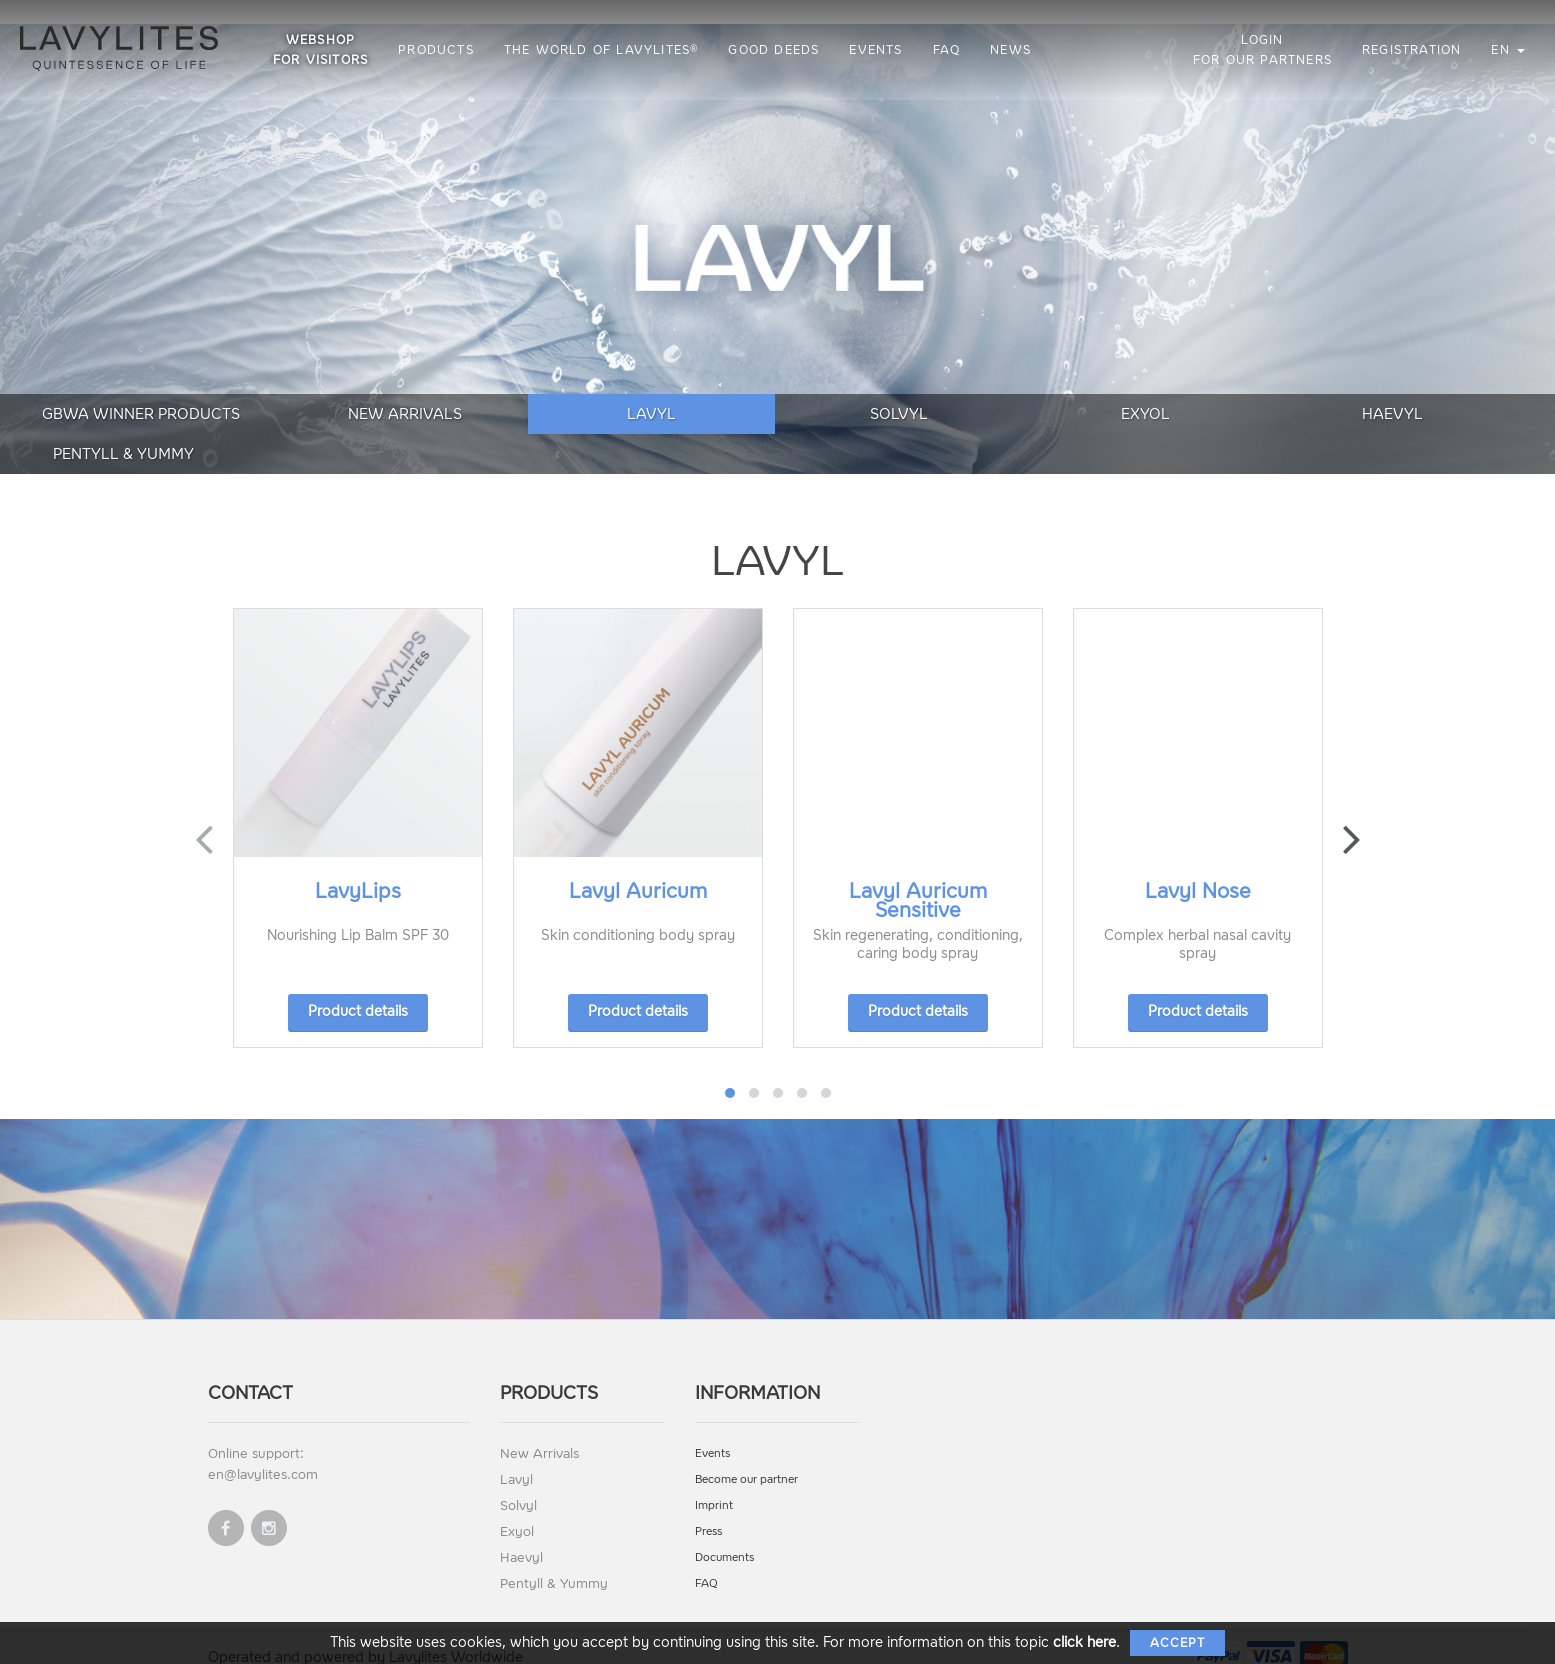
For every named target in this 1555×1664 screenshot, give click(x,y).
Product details (358, 987)
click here (1084, 1642)
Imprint (714, 1481)
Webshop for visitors (322, 50)
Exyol (999, 429)
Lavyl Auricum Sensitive (918, 876)
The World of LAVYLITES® (603, 50)
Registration (1411, 50)
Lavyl (555, 429)
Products (438, 50)
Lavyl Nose (1198, 867)
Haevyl (1221, 429)
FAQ (949, 50)
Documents (724, 1533)
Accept (1177, 1643)
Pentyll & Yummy (1443, 429)
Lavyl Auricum (638, 867)
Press (708, 1507)
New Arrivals (333, 429)
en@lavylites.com (263, 1450)
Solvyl (777, 429)
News (1012, 50)
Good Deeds (776, 50)
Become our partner (746, 1455)
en (1508, 50)
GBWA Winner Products (111, 429)
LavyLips (358, 867)
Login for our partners (1262, 50)
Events (878, 50)
